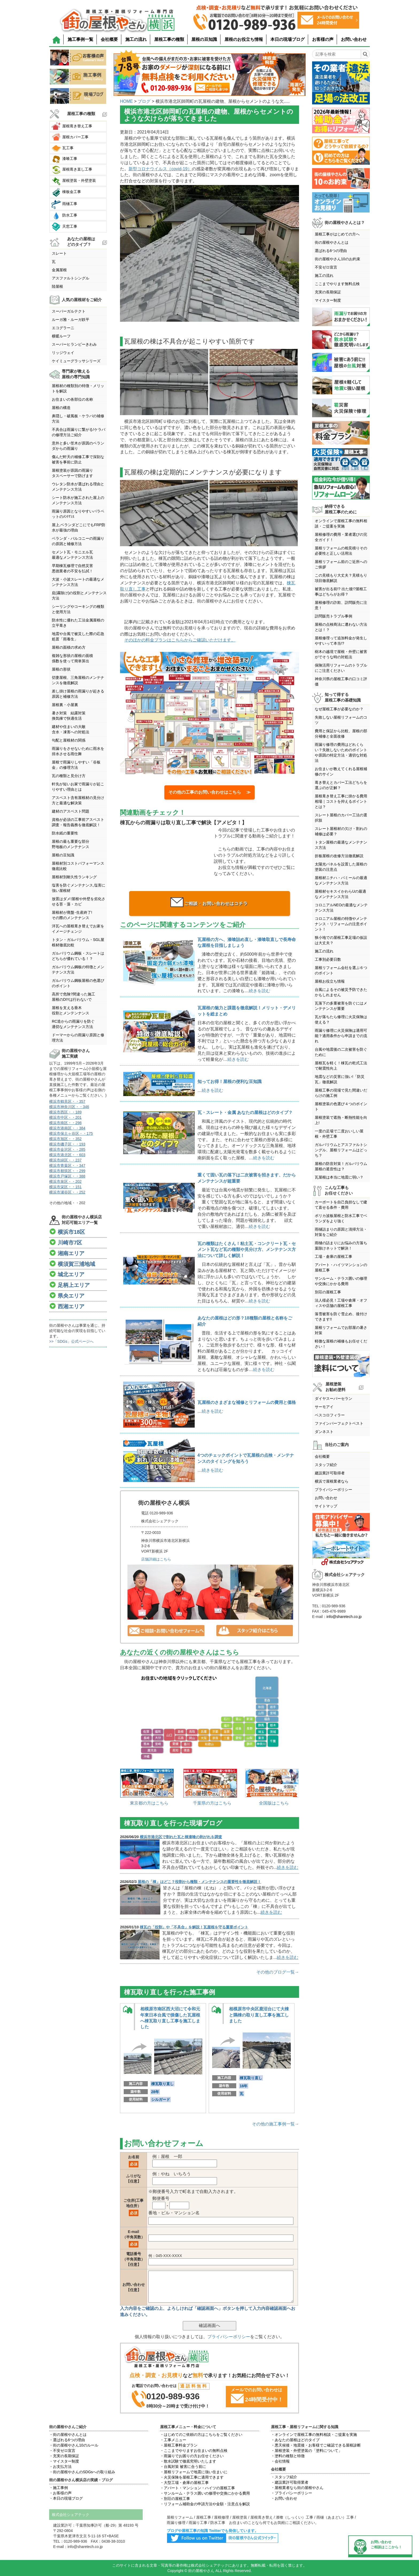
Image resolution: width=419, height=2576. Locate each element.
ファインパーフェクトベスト (339, 1423)
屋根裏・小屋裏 (65, 705)
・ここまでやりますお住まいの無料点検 (193, 2450)
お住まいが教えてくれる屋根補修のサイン (341, 771)
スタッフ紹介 (326, 1465)
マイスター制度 (328, 300)
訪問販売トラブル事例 (333, 616)
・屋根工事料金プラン (178, 2445)
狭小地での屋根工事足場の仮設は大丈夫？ (341, 940)
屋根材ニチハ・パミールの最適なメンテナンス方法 (341, 880)
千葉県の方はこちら (212, 1803)
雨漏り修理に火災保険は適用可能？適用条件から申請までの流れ (341, 1035)
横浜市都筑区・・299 (67, 1171)
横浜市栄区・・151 (65, 1187)
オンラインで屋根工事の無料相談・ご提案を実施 (341, 523)
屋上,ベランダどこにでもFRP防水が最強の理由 (78, 527)
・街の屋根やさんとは (68, 2434)
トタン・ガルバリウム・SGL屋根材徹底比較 (78, 942)
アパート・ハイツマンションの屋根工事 (341, 1267)
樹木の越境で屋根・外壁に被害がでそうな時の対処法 (341, 654)
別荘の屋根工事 (328, 1292)
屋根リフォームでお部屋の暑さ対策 (341, 1330)
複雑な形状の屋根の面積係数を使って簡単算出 (72, 658)
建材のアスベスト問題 (70, 811)
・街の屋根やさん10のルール (73, 2445)
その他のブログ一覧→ (277, 1972)
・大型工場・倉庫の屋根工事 (184, 2482)
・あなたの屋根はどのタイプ (295, 2440)
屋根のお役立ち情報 (243, 39)
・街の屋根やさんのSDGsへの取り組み (82, 2472)
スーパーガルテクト (69, 311)
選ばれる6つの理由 (331, 251)
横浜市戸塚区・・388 (67, 1176)
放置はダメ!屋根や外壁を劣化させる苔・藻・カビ (78, 901)
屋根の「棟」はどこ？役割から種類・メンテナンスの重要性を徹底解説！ (199, 1882)
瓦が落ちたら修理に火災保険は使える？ (341, 1019)
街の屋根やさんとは (331, 242)
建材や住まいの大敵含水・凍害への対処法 (70, 729)
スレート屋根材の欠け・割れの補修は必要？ (341, 831)
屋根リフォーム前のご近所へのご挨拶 (341, 564)
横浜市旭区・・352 (65, 1139)
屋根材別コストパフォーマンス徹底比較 (78, 866)
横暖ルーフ (61, 336)
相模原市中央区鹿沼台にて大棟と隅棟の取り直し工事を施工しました (259, 2015)
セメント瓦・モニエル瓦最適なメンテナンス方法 (72, 555)
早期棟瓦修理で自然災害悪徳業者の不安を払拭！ (72, 568)
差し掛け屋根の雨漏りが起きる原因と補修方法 (78, 694)
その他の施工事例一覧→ (275, 2124)
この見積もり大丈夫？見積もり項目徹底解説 (341, 578)
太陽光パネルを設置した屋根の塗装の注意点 (341, 867)
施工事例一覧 (80, 39)
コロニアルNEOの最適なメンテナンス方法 (341, 907)
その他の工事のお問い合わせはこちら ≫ (209, 792)
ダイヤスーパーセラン (333, 1398)
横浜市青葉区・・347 (67, 1165)
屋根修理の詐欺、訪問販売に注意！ (341, 605)
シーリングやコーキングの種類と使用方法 (78, 609)
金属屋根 (59, 270)
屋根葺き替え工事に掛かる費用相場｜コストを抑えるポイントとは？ (341, 801)
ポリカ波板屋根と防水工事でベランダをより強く (341, 1218)
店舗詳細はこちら (156, 1559)
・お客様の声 (60, 2493)
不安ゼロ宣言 (326, 267)
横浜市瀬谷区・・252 (67, 1192)
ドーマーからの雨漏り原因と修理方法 (78, 1037)
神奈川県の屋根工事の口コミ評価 (341, 681)
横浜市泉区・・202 (65, 1181)
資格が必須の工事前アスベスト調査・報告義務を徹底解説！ (78, 822)
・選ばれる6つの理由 (67, 2440)
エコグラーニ (63, 328)
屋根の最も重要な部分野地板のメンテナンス (70, 844)
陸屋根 (57, 286)
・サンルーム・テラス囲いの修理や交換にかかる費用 (205, 2493)
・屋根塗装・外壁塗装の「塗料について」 (306, 2450)
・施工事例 (58, 2488)
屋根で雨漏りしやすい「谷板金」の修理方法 (76, 765)
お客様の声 (322, 39)
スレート (59, 253)
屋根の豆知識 (204, 39)
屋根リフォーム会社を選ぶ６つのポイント (341, 970)
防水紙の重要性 (65, 833)
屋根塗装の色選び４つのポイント (341, 1106)
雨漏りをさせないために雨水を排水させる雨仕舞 (78, 751)
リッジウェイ (63, 352)
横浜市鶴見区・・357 (67, 1101)
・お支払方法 (60, 2466)
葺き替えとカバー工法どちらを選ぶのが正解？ (341, 785)
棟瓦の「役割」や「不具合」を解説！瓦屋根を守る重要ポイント (194, 1927)
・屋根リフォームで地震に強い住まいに (193, 2472)
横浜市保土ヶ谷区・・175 (71, 1133)
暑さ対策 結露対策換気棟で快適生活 (69, 715)
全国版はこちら (274, 1803)
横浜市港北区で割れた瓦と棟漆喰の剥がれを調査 (181, 1837)
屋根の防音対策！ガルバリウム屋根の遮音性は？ (341, 1166)
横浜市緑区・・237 (65, 1160)
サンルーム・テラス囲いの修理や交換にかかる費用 (341, 1281)
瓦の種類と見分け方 (69, 776)
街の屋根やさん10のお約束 (337, 259)
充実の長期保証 (328, 292)
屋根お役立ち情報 (330, 981)
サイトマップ (326, 1506)
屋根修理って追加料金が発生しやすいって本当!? (341, 640)
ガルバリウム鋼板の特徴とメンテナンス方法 (78, 969)
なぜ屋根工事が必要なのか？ (339, 709)
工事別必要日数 (328, 959)
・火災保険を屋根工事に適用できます (192, 2477)
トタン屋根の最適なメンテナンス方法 (341, 845)
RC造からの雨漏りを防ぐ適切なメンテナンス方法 (73, 1024)
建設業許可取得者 (330, 1473)
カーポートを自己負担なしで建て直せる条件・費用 (341, 1205)
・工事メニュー (173, 2440)
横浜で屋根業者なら (331, 1481)
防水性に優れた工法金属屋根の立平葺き (78, 623)
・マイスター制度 (64, 2461)
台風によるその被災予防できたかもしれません (341, 992)
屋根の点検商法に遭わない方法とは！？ (341, 627)
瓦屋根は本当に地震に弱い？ (339, 1177)
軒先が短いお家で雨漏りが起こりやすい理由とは (78, 786)
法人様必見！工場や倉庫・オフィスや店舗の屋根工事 (341, 1303)
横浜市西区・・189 (65, 1112)
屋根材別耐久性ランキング (74, 877)
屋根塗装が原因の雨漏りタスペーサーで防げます (72, 473)
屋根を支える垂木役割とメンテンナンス (70, 1010)
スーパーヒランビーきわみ (74, 344)
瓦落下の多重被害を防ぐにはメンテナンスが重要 (341, 1006)
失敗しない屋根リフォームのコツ (341, 720)
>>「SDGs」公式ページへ (71, 1341)
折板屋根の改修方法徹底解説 (339, 856)
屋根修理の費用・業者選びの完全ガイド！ (341, 537)
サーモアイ (324, 1407)
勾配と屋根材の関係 (69, 740)
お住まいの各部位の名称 (72, 399)
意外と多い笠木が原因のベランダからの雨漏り (78, 446)
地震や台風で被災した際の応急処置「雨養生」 (78, 636)
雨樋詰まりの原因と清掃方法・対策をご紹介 (341, 1232)
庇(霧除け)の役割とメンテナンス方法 (79, 595)
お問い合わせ (354, 39)
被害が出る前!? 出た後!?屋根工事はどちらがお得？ (341, 591)
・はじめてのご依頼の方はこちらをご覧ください (201, 2434)
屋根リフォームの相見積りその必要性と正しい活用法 (341, 551)
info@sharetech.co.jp (344, 1616)
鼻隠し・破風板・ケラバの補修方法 (78, 418)
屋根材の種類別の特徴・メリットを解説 (78, 388)
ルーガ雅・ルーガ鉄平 (70, 319)
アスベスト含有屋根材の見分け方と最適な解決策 (78, 800)
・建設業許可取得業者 (289, 2482)
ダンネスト (324, 1431)
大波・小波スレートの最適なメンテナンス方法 (78, 582)
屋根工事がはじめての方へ (337, 234)
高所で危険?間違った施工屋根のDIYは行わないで (73, 997)
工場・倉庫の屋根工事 (333, 1256)
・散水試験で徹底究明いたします (188, 2461)
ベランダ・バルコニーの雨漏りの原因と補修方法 (78, 541)
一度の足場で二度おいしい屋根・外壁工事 (339, 1134)
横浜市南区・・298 (65, 1123)
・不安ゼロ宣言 (62, 2450)
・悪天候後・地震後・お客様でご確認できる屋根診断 (316, 2445)
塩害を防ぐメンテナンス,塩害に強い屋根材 (78, 888)
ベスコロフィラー (330, 1415)
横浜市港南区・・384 (67, 1128)
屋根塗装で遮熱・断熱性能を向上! (341, 1120)
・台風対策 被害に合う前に (183, 2466)
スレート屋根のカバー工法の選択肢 (341, 817)
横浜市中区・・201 (65, 1117)
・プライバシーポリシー (291, 2493)
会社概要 (109, 39)
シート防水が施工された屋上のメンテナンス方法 (78, 500)
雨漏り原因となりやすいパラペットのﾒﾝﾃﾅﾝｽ (78, 514)
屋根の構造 (61, 407)
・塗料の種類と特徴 (288, 2456)
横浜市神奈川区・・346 (69, 1107)
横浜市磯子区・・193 (67, 1144)
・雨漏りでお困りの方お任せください (192, 2456)
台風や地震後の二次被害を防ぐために (341, 1052)
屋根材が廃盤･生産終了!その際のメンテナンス (72, 915)
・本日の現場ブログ (66, 2498)
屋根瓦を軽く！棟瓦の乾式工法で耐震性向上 (341, 1065)
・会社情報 (280, 2461)
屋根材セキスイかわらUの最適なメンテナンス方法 (340, 894)
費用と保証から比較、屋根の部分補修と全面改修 (341, 733)
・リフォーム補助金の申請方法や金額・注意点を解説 (205, 2504)
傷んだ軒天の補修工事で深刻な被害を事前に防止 (78, 459)
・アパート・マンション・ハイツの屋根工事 (197, 2488)
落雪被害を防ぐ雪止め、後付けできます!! (341, 1316)
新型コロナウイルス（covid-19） (160, 169)
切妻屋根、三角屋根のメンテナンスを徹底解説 (78, 680)
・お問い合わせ (284, 2498)
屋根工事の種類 (169, 39)
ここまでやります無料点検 (337, 284)
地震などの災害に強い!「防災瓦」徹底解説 (339, 1079)
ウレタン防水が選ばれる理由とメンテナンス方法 (78, 486)
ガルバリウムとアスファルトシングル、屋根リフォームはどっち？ (341, 1150)
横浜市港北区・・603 (67, 1155)
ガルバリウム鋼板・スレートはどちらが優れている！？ (78, 956)
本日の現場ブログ (287, 39)
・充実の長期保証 (64, 2456)
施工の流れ (136, 39)
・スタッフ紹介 (284, 2477)
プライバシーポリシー (228, 2336)
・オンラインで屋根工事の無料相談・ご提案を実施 (314, 2434)
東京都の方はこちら (149, 1803)
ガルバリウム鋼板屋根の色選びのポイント (78, 983)
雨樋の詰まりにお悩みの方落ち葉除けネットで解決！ (341, 1245)
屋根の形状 (61, 669)
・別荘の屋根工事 (175, 2498)
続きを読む (259, 990)
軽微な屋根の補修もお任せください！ (341, 1344)
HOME (126, 101)
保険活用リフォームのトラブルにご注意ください (341, 668)
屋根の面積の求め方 (69, 647)
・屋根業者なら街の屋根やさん (297, 2488)
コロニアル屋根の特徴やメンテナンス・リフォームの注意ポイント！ (341, 923)
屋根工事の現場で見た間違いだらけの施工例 (341, 1093)
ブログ (144, 101)
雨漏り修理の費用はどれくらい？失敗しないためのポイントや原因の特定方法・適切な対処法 (341, 752)
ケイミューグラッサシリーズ (76, 361)
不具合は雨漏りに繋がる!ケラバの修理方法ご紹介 (78, 432)
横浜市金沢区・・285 (67, 1149)
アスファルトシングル (70, 278)
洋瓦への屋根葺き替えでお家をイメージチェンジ (78, 928)
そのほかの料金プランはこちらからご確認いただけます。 (179, 640)
